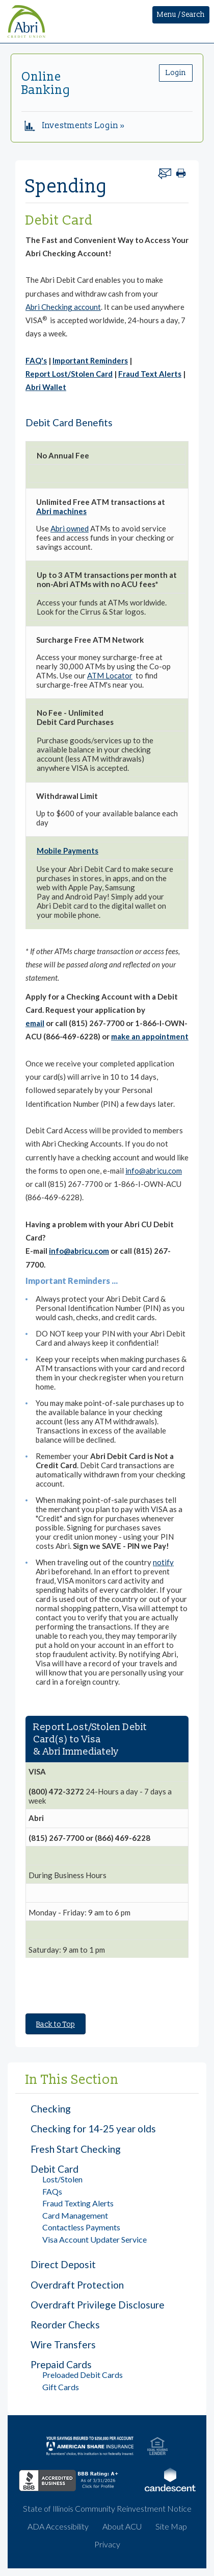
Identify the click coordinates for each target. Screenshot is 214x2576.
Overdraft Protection (77, 2285)
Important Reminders (90, 360)
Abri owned (69, 528)
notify (163, 1562)
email (34, 1023)
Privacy (107, 2544)
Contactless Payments (81, 2227)
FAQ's (36, 360)
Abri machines (61, 511)
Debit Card (54, 2169)
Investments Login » (74, 125)
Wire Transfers (63, 2344)
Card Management (75, 2215)
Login (176, 72)
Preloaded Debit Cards (82, 2374)
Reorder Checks (65, 2324)
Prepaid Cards (61, 2364)
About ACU (122, 2526)
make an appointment (150, 1036)
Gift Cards (60, 2387)
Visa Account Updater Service (94, 2239)
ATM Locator (109, 675)
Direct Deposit (63, 2264)
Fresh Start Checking (76, 2149)
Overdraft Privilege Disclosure (98, 2305)
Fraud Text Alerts (149, 373)
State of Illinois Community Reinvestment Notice (107, 2508)
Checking (51, 2109)
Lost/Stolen (62, 2179)
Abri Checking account (63, 306)
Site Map (171, 2526)
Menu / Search (181, 14)
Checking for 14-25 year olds (93, 2128)
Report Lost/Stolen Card (69, 373)
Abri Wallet (45, 387)
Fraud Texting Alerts (78, 2203)
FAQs (52, 2191)
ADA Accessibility (58, 2526)
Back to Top (55, 2024)
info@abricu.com (153, 1170)
